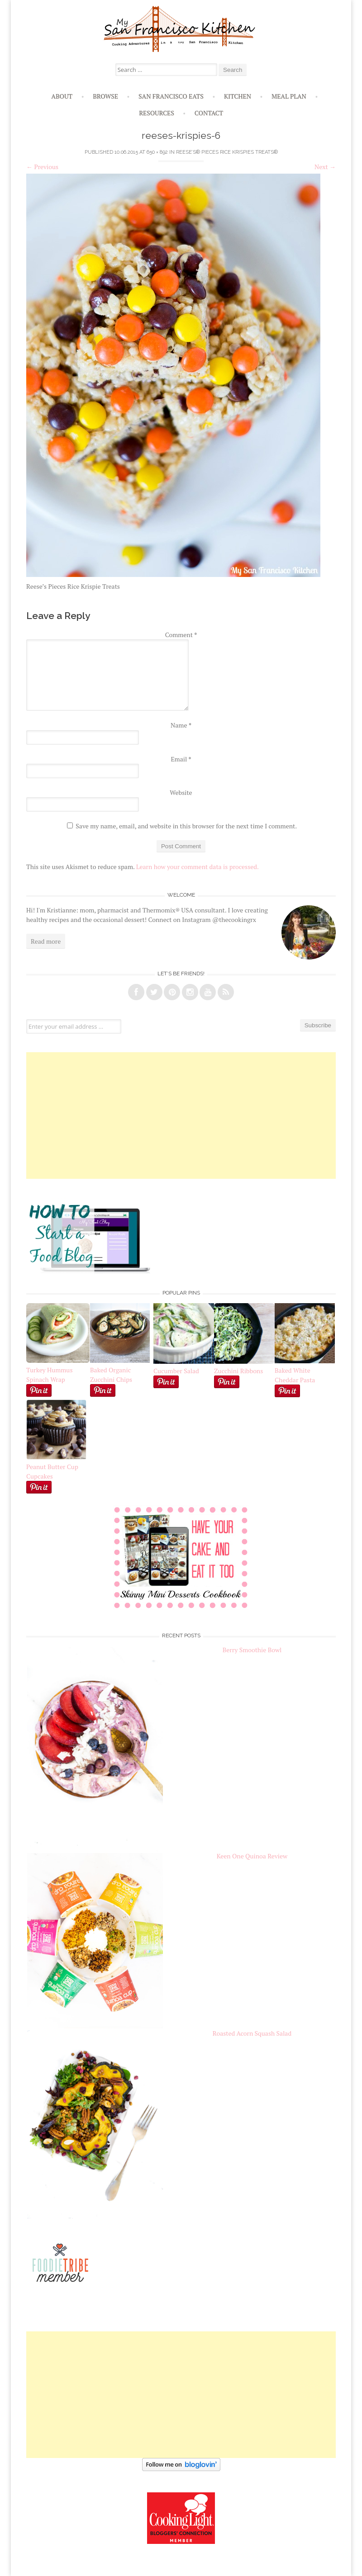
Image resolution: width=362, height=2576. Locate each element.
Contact (209, 113)
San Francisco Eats (171, 96)
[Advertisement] (181, 1115)
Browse (105, 96)
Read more (46, 941)
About (61, 96)
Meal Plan (289, 96)
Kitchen (237, 96)
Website (181, 792)
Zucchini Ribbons (244, 1366)
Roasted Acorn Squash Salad (252, 2033)
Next (325, 166)
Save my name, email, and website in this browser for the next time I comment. (186, 826)
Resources (156, 113)
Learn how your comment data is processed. (197, 866)
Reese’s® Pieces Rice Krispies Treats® (227, 152)
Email (181, 759)
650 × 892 (157, 152)
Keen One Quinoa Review (252, 1856)
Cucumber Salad (176, 1370)
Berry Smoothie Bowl (252, 1649)
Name (181, 725)
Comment (181, 634)
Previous (42, 166)
